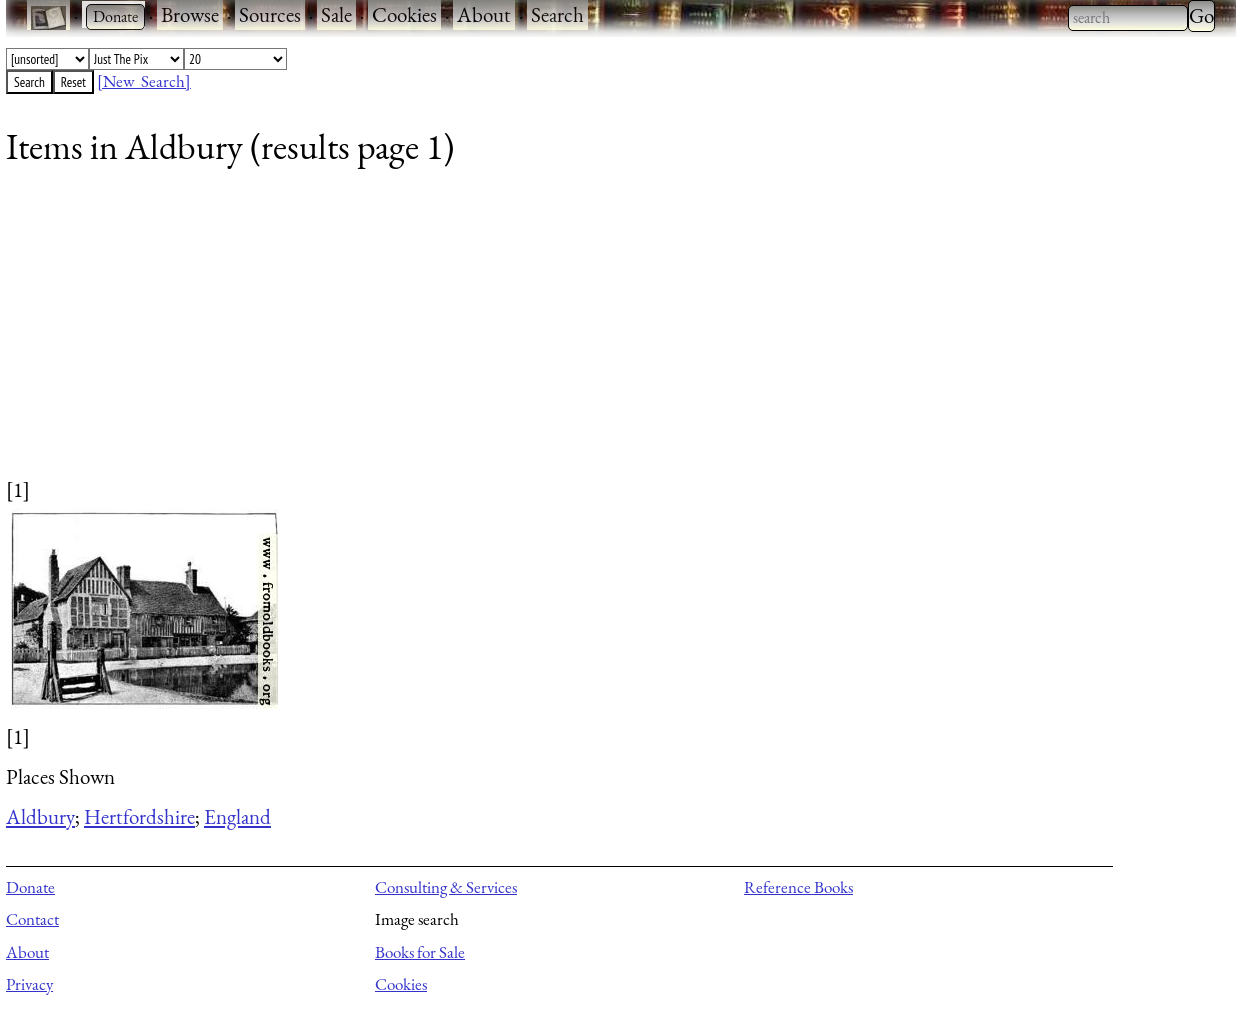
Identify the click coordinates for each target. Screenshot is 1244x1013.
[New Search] (144, 81)
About (484, 14)
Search (557, 14)
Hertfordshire (139, 816)
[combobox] (1128, 18)
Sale (336, 14)
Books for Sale (420, 952)
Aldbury (40, 816)
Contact (32, 919)
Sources (270, 14)
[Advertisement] (606, 335)
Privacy (29, 984)
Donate (30, 887)
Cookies (404, 14)
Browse (190, 14)
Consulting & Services (446, 887)
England (237, 816)
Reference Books (798, 887)
